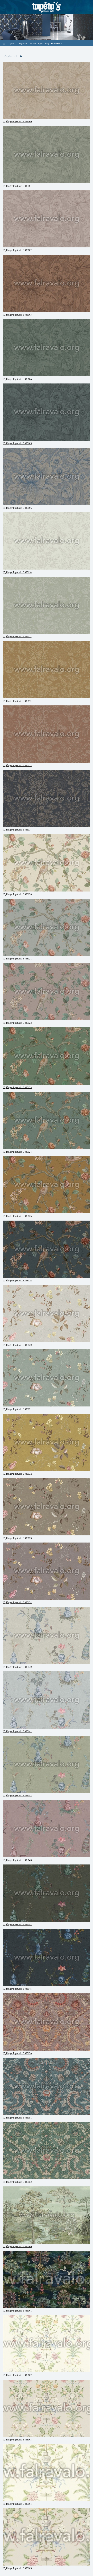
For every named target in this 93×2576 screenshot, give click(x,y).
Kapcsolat (23, 43)
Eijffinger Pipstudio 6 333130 (46, 1315)
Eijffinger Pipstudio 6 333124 (46, 1122)
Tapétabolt (12, 43)
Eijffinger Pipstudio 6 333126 (46, 1251)
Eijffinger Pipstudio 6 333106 (46, 478)
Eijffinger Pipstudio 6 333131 (46, 1380)
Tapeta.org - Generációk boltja (46, 7)
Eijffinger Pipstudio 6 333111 (46, 607)
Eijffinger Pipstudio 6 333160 (46, 2217)
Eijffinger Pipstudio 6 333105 (46, 414)
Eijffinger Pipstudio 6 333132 (46, 1444)
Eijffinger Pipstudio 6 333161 (46, 2281)
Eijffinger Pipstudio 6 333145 (46, 1959)
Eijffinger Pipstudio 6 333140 (46, 1637)
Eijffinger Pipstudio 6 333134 (46, 1573)
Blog (47, 43)
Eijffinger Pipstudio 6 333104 (46, 349)
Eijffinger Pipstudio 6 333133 (46, 1508)
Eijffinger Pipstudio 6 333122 (46, 993)
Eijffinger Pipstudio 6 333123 (46, 1058)
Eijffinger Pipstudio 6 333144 (46, 1895)
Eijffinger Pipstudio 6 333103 (46, 285)
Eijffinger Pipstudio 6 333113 (46, 736)
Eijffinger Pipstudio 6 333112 (46, 671)
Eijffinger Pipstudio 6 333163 (46, 2410)
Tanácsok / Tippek (36, 43)
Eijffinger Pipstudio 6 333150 (46, 2024)
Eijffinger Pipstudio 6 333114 (46, 800)
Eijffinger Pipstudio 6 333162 (46, 2345)
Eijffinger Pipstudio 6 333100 (46, 92)
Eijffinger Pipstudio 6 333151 (46, 2088)
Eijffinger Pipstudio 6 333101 (46, 156)
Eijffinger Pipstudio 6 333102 (46, 221)
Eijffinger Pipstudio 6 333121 (46, 929)
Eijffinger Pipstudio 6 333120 (46, 865)
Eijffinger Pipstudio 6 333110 (46, 543)
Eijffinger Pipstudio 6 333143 (46, 1830)
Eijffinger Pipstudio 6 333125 (46, 1187)
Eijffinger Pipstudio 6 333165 (46, 2539)
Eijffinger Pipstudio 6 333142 (46, 1766)
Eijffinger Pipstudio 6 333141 (46, 1702)
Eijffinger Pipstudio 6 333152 (46, 2152)
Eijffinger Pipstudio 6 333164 (46, 2474)
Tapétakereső (56, 43)
